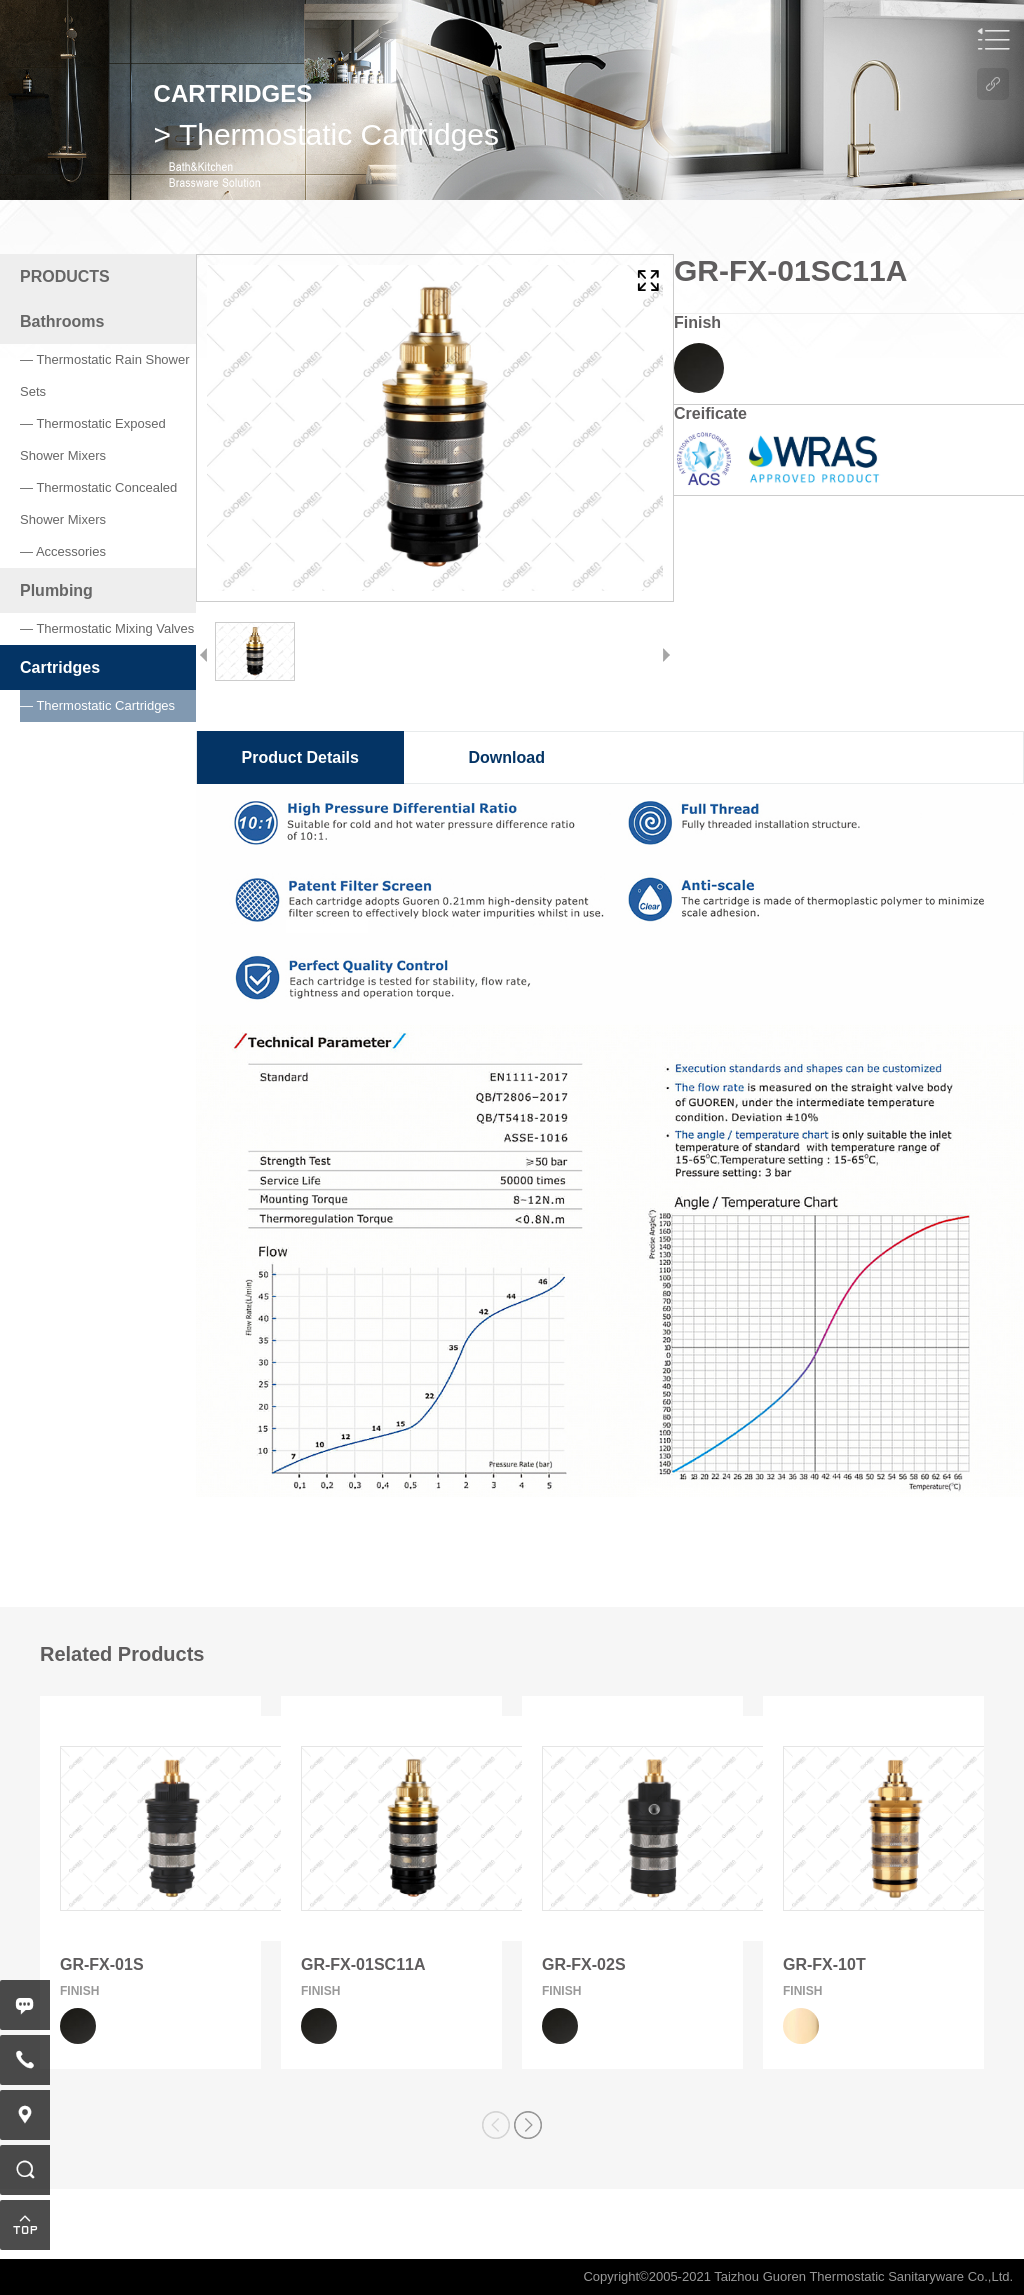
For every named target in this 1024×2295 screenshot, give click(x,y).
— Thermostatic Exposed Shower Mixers (93, 439)
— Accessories (63, 551)
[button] (528, 2125)
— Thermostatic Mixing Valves (107, 628)
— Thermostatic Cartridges (97, 705)
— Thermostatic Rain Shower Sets (105, 375)
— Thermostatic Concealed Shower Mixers (98, 503)
